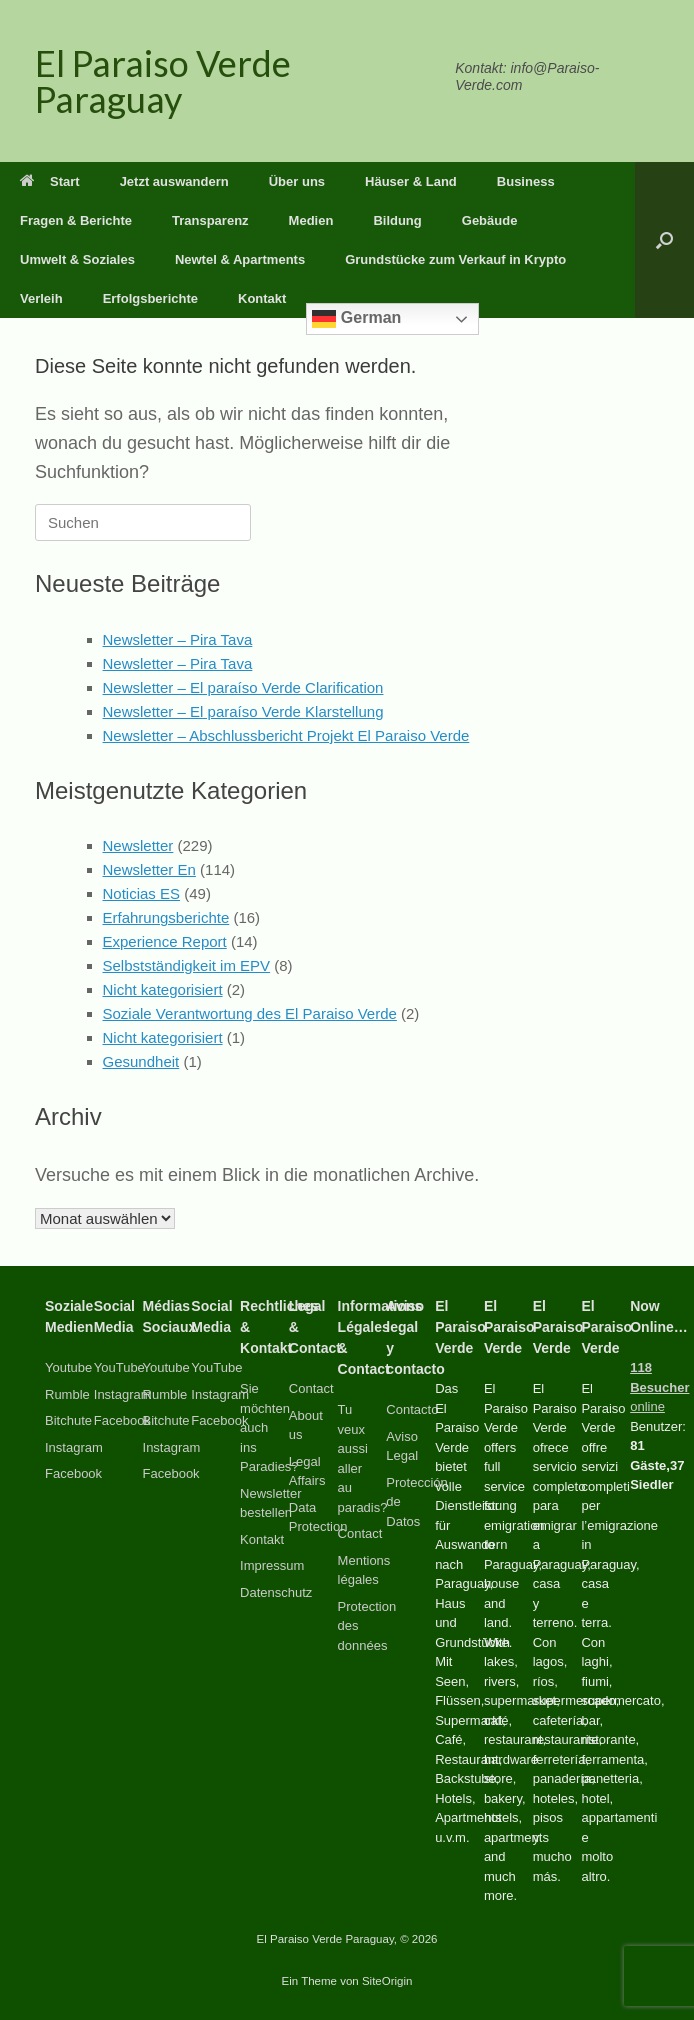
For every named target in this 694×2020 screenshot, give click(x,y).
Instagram (74, 1447)
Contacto (412, 1409)
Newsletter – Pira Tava (178, 639)
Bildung (397, 220)
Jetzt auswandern (174, 181)
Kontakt (262, 298)
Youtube (68, 1367)
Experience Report (165, 941)
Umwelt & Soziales (77, 259)
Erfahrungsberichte (166, 917)
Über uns (297, 181)
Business (526, 181)
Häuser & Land (411, 181)
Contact (311, 1388)
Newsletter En (149, 869)
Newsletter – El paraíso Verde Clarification (243, 687)
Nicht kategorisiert (163, 989)
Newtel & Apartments (240, 259)
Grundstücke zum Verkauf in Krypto (455, 259)
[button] (664, 240)
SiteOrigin (387, 1981)
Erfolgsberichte (150, 298)
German (356, 319)
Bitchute (68, 1420)
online (659, 1387)
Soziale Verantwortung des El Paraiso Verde (250, 1013)
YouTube (119, 1367)
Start (50, 181)
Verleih (41, 298)
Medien (311, 220)
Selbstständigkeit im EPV (187, 965)
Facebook (73, 1473)
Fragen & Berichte (76, 220)
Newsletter (138, 845)
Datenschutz (276, 1592)
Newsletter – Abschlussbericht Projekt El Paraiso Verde (286, 735)
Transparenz (210, 220)
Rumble (67, 1394)
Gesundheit (141, 1061)
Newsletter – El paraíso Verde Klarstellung (243, 711)
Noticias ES (142, 893)
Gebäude (490, 220)
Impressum (272, 1565)
